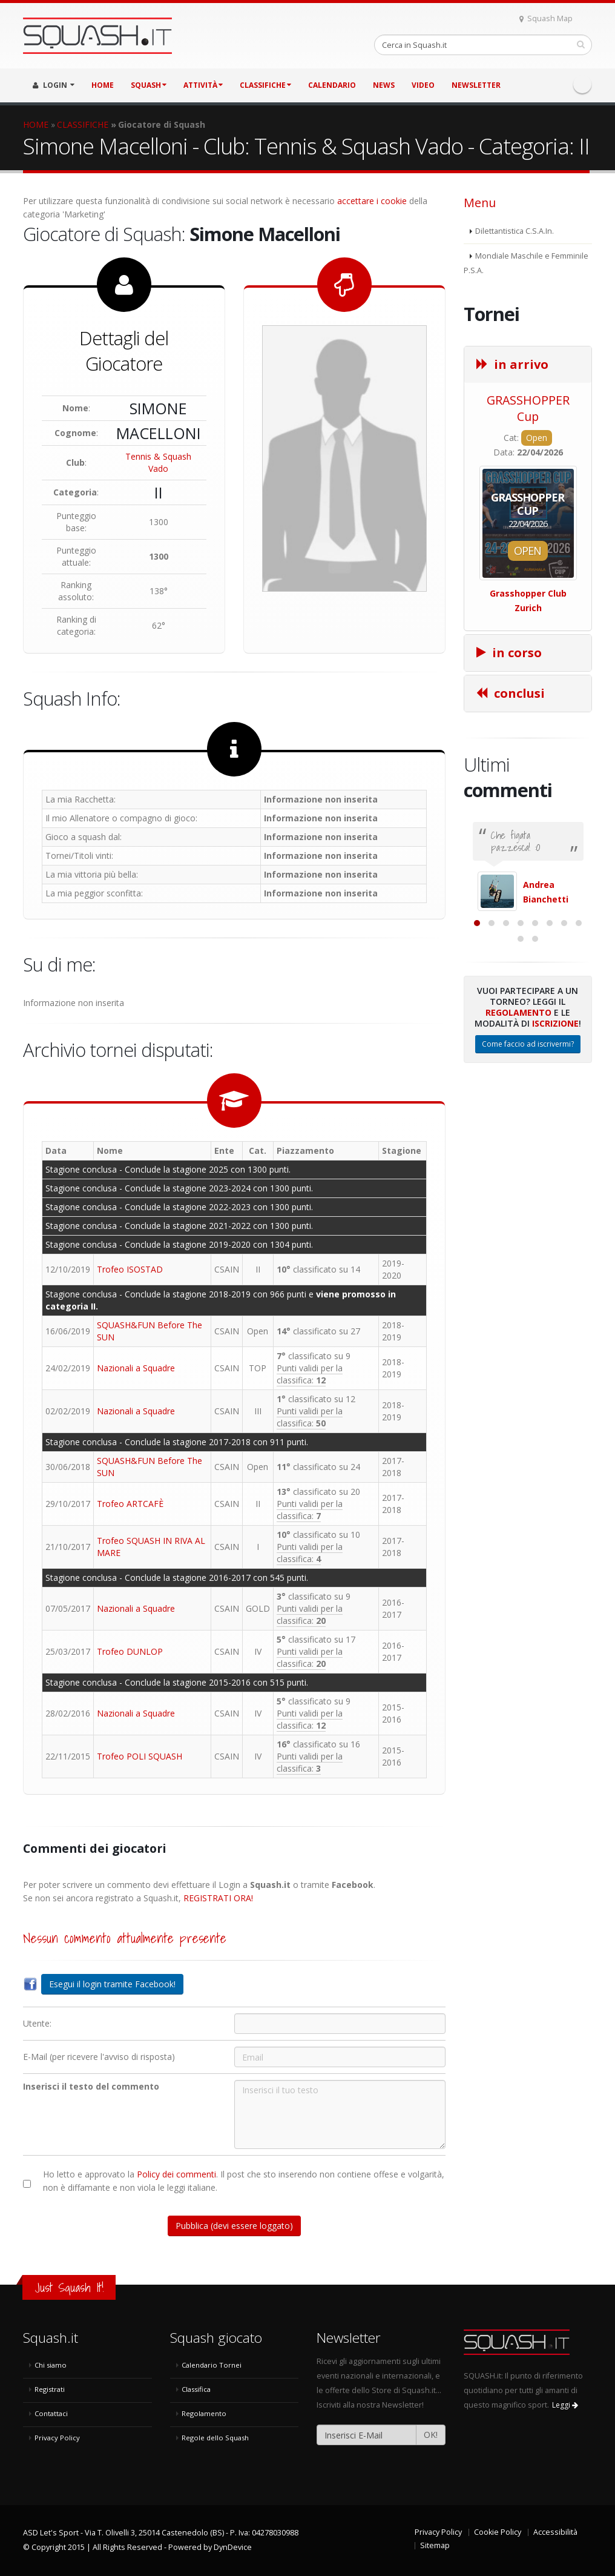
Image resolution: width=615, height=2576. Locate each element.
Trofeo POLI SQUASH (139, 1756)
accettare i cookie (372, 201)
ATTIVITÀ (203, 85)
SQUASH (148, 85)
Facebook (582, 84)
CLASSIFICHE (265, 85)
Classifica (196, 2389)
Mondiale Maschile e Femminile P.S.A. (526, 263)
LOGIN (53, 85)
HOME (102, 85)
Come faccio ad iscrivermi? (528, 1164)
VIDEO (423, 85)
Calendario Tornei (212, 2364)
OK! (431, 2434)
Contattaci (51, 2413)
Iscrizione (555, 1143)
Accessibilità (555, 2532)
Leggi (565, 2405)
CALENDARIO (332, 85)
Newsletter (476, 85)
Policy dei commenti (176, 2174)
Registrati (50, 2389)
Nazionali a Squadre (136, 1368)
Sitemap (435, 2545)
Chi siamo (51, 2364)
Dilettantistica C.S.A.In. (514, 231)
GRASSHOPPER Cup (528, 408)
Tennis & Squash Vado (158, 462)
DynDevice (233, 2547)
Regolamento (518, 1132)
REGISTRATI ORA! (218, 1898)
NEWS (384, 85)
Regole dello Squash (215, 2437)
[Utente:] (340, 2023)
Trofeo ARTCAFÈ (130, 1503)
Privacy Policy (57, 2437)
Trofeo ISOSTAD (130, 1269)
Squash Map (546, 18)
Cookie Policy (497, 2532)
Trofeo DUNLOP (130, 1651)
